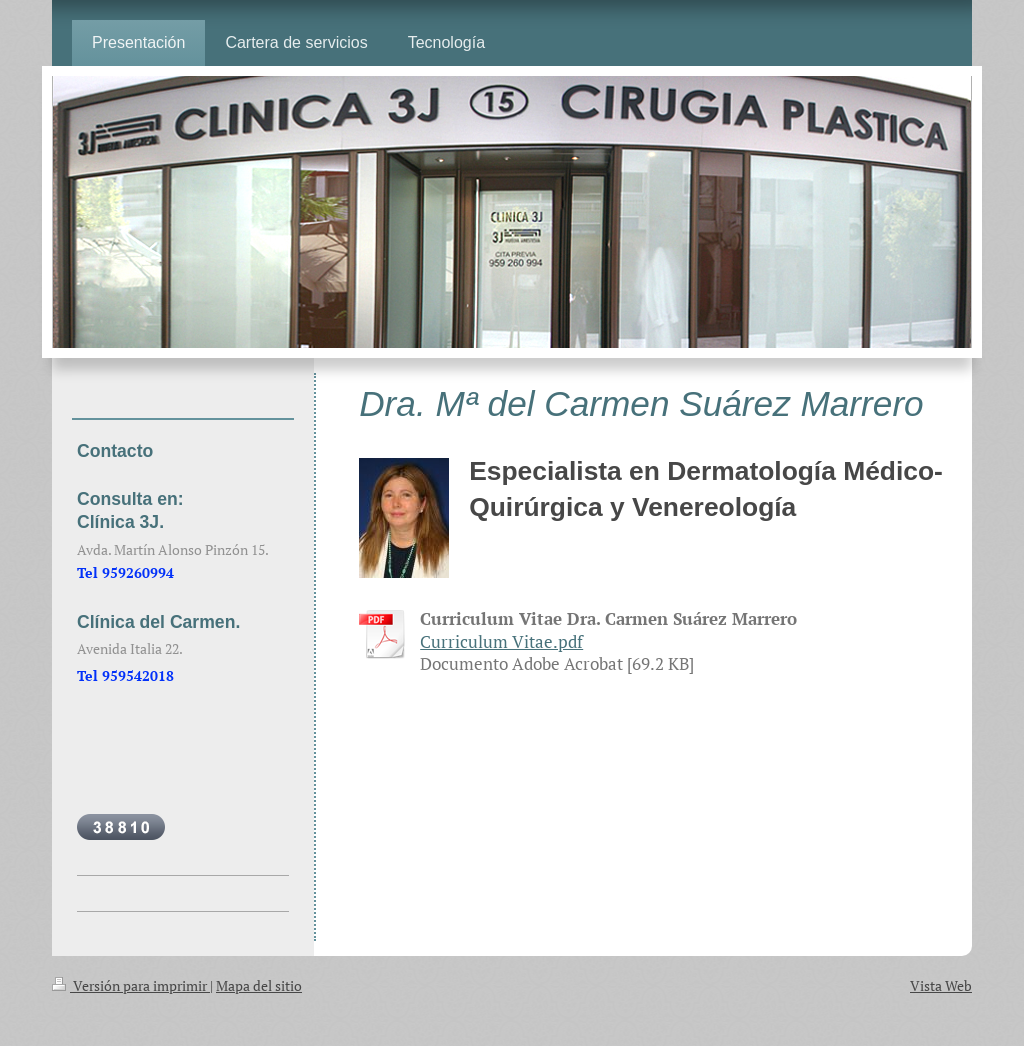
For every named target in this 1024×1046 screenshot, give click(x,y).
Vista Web (941, 985)
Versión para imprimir (131, 985)
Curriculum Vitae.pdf (501, 642)
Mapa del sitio (259, 985)
